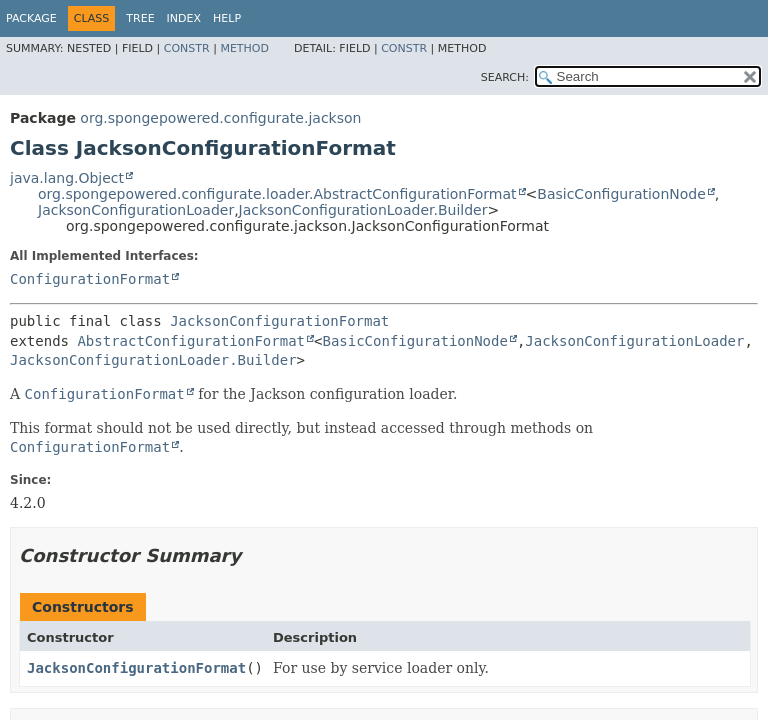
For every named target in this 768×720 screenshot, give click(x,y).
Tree (140, 18)
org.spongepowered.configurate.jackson (220, 118)
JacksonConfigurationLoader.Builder (363, 210)
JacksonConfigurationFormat (279, 321)
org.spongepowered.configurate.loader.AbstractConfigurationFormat (277, 194)
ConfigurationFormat (90, 279)
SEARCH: (505, 77)
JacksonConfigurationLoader (136, 210)
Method (244, 48)
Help (227, 18)
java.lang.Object (67, 178)
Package (31, 18)
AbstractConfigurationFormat (191, 341)
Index (184, 18)
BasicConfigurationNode (621, 194)
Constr (187, 48)
